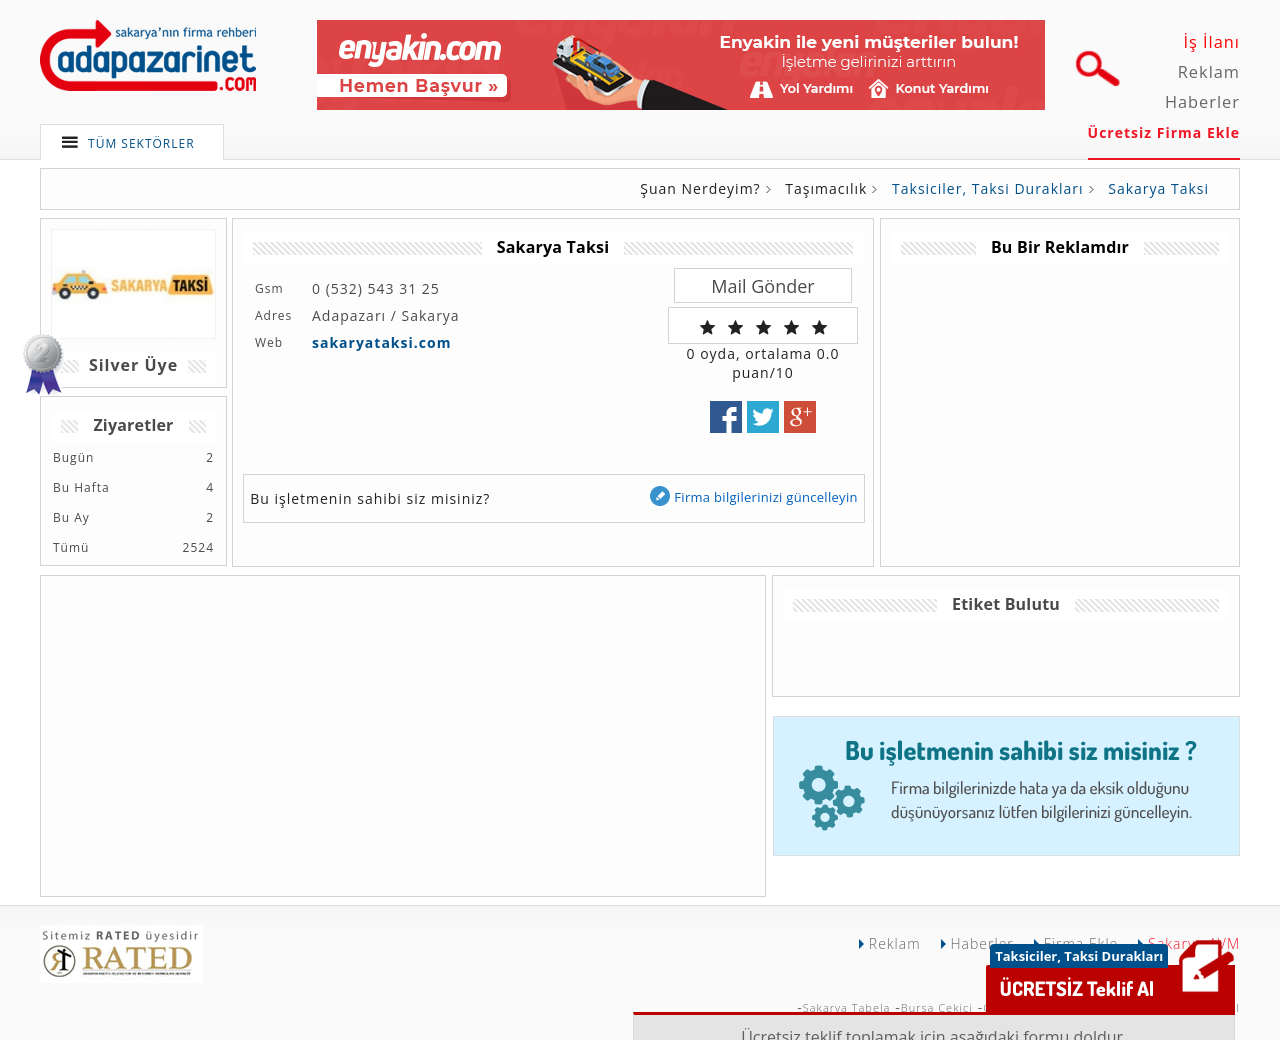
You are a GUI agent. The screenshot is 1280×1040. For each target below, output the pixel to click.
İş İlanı (1211, 42)
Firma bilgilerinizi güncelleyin (753, 496)
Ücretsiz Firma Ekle (1164, 132)
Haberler (1202, 102)
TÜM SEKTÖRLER (141, 143)
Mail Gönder (762, 286)
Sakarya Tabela (847, 1007)
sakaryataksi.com (381, 342)
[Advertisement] (1059, 404)
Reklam (1209, 72)
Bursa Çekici (937, 1007)
